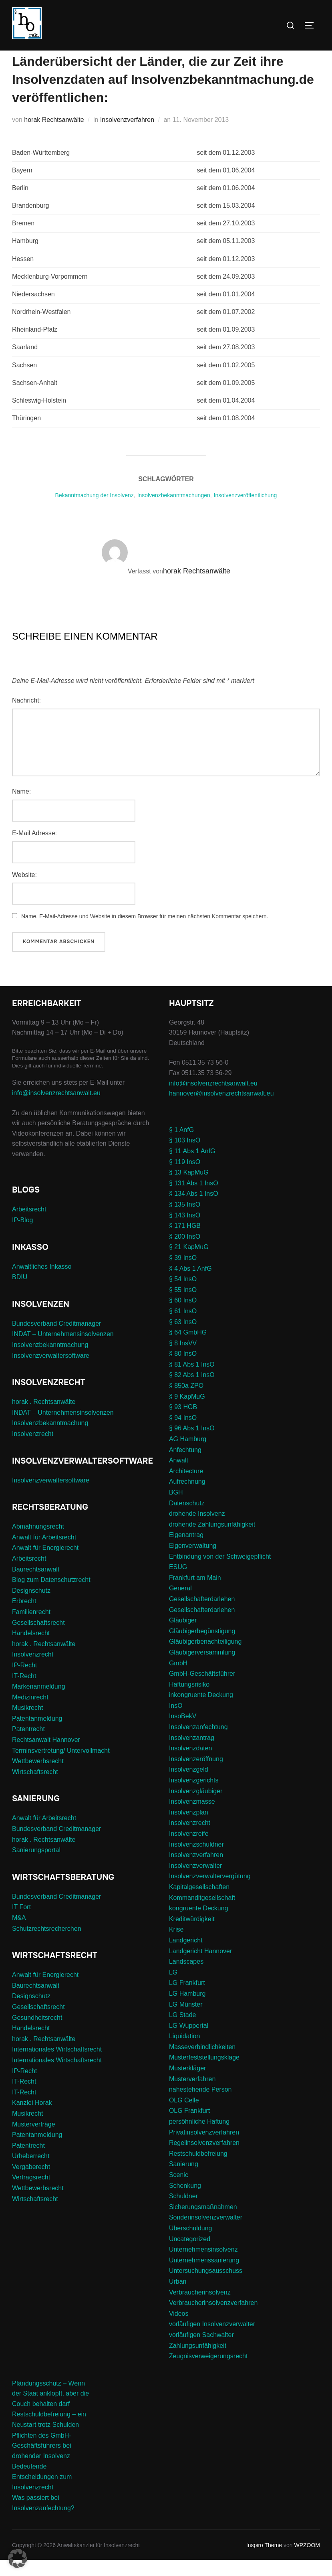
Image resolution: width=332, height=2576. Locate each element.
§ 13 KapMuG (189, 1188)
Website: (24, 890)
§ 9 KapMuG (187, 1412)
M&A (19, 1933)
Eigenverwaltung (192, 1561)
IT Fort (21, 1923)
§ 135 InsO (184, 1220)
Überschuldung (190, 2244)
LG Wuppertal (188, 2041)
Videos (179, 2329)
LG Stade (182, 2030)
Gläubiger (183, 1636)
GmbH (178, 1678)
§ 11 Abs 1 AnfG (192, 1167)
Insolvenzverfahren (127, 135)
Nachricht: (26, 716)
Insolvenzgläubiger (195, 1806)
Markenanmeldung (38, 1702)
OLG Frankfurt (189, 2126)
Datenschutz (187, 1518)
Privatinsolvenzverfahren (204, 2148)
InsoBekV (182, 1732)
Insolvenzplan (188, 1828)
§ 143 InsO (184, 1230)
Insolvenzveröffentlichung (245, 511)
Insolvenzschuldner (196, 1860)
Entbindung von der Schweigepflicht (220, 1572)
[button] (17, 2558)
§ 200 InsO (184, 1252)
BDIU (19, 1293)
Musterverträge (33, 2140)
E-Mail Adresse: (34, 849)
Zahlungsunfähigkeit (197, 2361)
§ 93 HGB (183, 1423)
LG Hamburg (187, 2009)
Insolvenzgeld (188, 1785)
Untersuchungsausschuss (205, 2286)
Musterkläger (187, 2084)
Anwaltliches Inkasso (42, 1282)
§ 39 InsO (183, 1273)
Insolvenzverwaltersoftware (50, 1371)
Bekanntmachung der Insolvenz (94, 511)
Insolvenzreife (189, 1849)
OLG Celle (184, 2116)
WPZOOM (307, 2561)
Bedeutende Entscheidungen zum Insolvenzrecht (42, 2492)
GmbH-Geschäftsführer (202, 1689)
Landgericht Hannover (200, 1966)
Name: (21, 807)
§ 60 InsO (183, 1316)
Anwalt (178, 1476)
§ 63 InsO (183, 1337)
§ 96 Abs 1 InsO (192, 1444)
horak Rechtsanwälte (54, 135)
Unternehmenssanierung (204, 2276)
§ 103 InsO (184, 1156)
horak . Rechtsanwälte (43, 1417)
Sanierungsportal (36, 1866)
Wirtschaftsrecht (35, 1787)
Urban (178, 2297)
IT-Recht (24, 1691)
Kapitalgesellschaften (199, 1903)
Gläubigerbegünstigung (202, 1646)
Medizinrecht (30, 1712)
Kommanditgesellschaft (202, 1913)
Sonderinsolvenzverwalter (205, 2233)
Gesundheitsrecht (37, 2033)
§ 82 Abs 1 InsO (192, 1390)
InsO (176, 1721)
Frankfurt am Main (195, 1593)
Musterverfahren (192, 2094)
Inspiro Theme (264, 2561)
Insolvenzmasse (192, 1817)
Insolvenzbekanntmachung (50, 1360)
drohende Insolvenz (197, 1529)
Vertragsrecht (31, 2193)
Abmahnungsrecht (38, 1542)
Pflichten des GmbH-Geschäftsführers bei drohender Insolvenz (41, 2461)
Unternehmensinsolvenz (203, 2265)
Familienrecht (31, 1627)
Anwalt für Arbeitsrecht (44, 1553)
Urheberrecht (30, 2172)
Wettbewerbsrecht (38, 1777)
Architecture (186, 1487)
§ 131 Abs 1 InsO (193, 1199)
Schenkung (185, 2201)
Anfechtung (185, 1465)
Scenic (178, 2190)
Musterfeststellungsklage (204, 2073)
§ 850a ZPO (186, 1401)
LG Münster (186, 2020)
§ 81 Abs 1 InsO (192, 1380)
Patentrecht (28, 1745)
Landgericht (186, 1956)
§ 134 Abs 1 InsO (193, 1209)
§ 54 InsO (183, 1295)
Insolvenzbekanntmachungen (173, 511)
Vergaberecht (31, 2182)
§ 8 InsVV (183, 1358)
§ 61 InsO (183, 1327)
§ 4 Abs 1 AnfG (190, 1284)
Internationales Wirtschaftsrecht (57, 2065)
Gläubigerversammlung (202, 1668)
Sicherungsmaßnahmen (203, 2223)
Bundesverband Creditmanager (56, 1339)
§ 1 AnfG (181, 1145)
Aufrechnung (187, 1497)
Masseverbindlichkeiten (202, 2063)
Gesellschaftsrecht (38, 1638)
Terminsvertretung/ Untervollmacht (61, 1766)
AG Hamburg (187, 1455)
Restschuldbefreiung (198, 2169)
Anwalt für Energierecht (45, 1563)
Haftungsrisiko (189, 1700)
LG (173, 1988)
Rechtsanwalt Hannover (46, 1755)
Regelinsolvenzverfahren (204, 2158)
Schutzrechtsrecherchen (46, 1944)
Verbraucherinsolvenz (200, 2308)
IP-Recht (24, 1681)
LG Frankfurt (187, 1998)
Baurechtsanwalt (35, 1585)
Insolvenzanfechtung (198, 1743)
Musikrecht (27, 1723)
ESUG (178, 1583)
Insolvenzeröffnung (196, 1775)
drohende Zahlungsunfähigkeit (212, 1540)
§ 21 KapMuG (189, 1263)
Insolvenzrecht (32, 1449)
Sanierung (183, 2180)
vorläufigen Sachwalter (201, 2350)
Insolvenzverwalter (195, 1881)
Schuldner (183, 2212)
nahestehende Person (200, 2105)
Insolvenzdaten (190, 1764)
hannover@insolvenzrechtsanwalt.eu (222, 1109)
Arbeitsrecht (29, 1225)
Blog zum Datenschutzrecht (51, 1595)
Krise (176, 1945)
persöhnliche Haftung (199, 2137)
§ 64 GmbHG (188, 1348)
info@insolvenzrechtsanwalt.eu (56, 1109)
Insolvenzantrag (191, 1753)
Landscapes (186, 1977)
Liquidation (184, 2052)
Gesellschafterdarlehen (202, 1615)
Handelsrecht (31, 1649)
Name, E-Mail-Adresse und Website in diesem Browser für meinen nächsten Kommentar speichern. (144, 932)
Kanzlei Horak (32, 2118)
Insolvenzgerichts (194, 1796)
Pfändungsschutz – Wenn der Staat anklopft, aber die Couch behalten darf (50, 2409)
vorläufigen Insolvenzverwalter (212, 2340)
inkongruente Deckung (201, 1710)
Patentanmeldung (37, 1734)
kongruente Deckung (198, 1924)
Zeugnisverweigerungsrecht (208, 2372)
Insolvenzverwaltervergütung (210, 1892)
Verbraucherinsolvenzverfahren (213, 2318)
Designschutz (31, 1606)
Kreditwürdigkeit (192, 1935)
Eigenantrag (186, 1550)
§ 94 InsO (183, 1433)
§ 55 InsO (183, 1305)
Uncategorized (189, 2254)
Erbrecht (24, 1617)
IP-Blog (22, 1236)
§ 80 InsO (183, 1369)
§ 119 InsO (184, 1177)
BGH (176, 1508)
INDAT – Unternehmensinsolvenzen (63, 1350)
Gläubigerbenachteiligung (205, 1657)
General (180, 1604)
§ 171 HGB (185, 1241)
